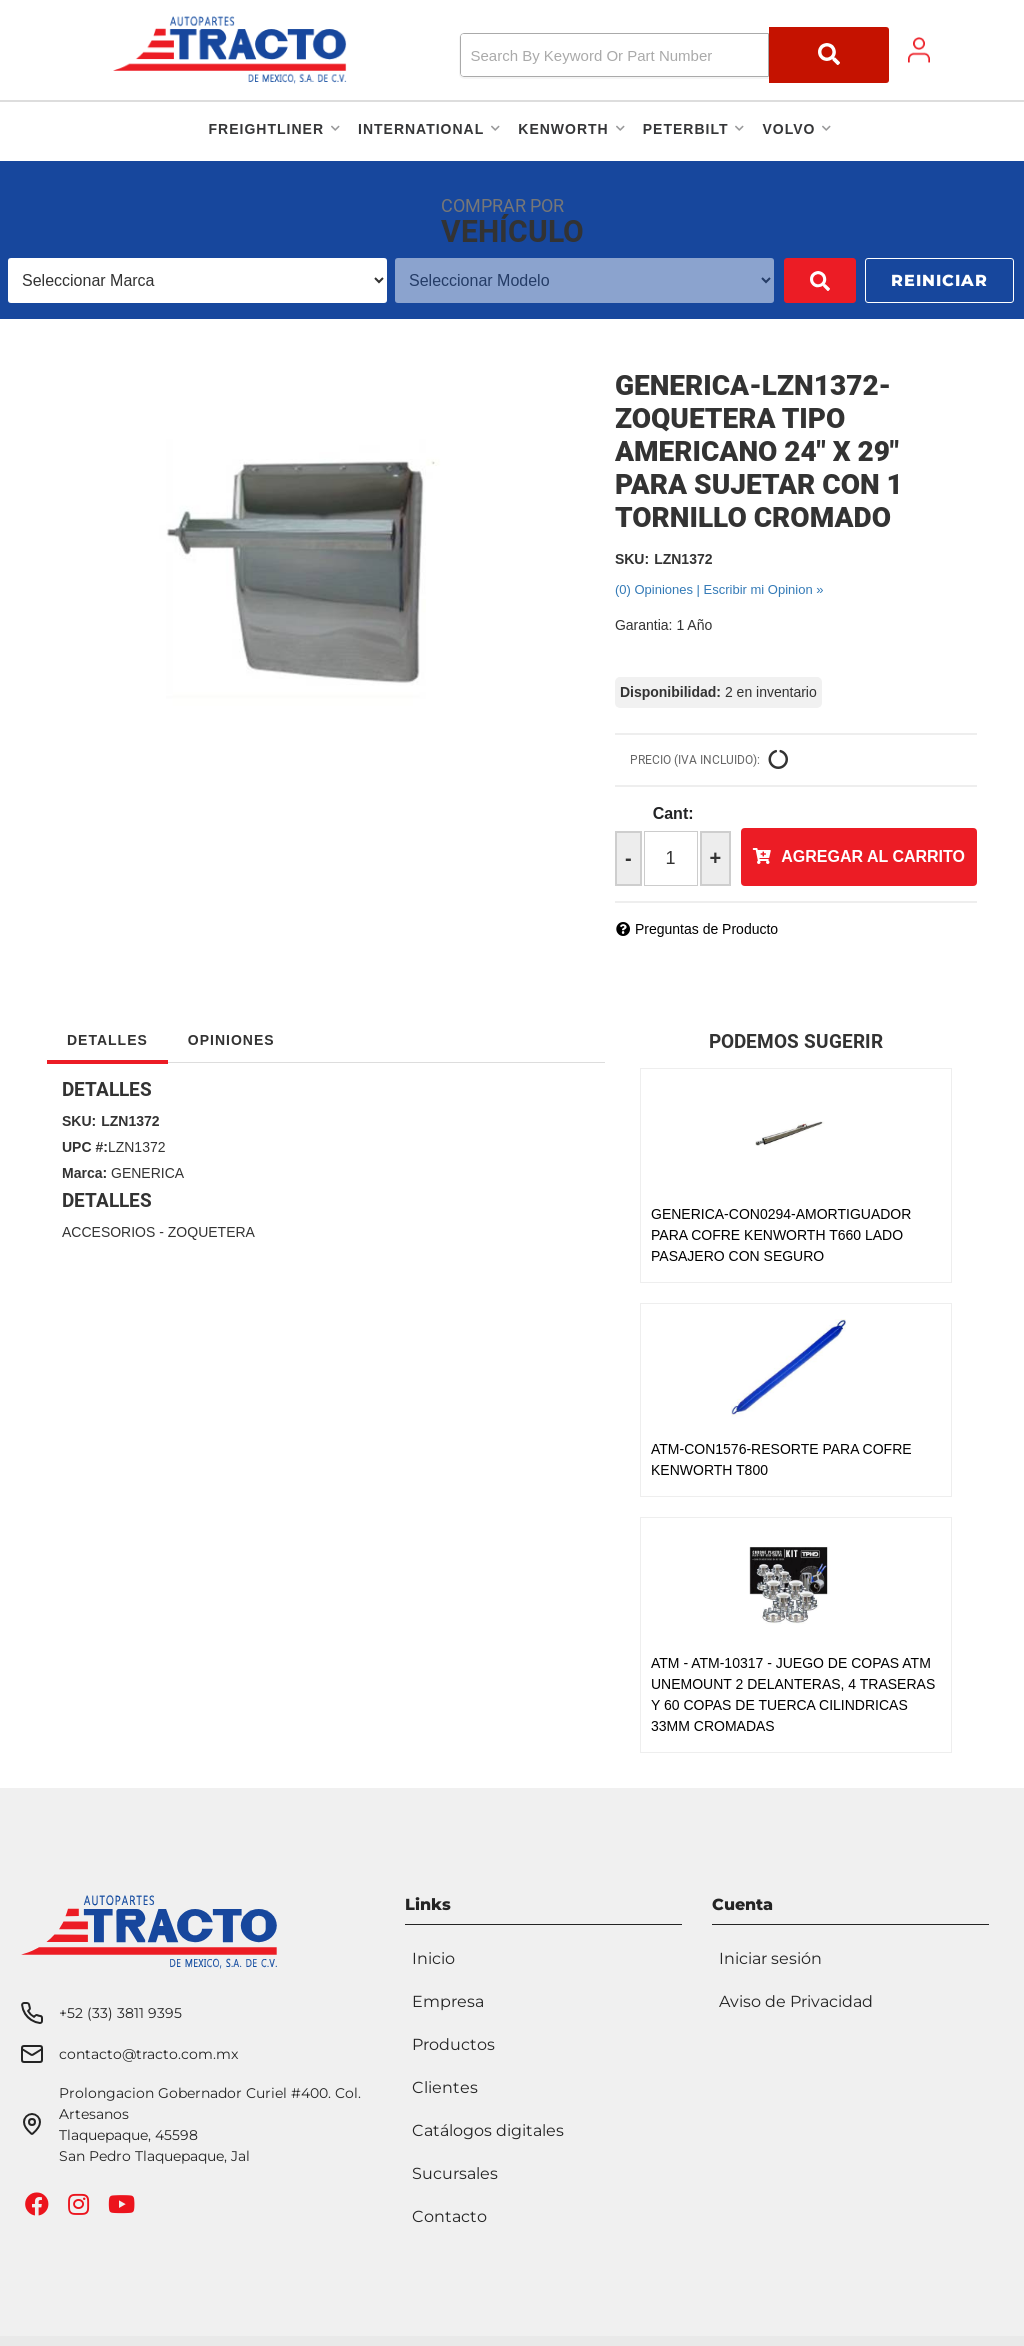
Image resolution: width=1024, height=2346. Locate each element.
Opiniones (231, 1040)
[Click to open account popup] (919, 50)
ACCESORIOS (108, 1232)
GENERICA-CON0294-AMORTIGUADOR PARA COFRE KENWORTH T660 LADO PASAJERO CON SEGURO (781, 1235)
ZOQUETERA (211, 1232)
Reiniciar (939, 280)
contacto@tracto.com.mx (148, 2054)
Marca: (84, 1173)
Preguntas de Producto (706, 929)
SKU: (632, 559)
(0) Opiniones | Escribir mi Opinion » (719, 589)
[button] (675, 55)
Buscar (791, 280)
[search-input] (615, 55)
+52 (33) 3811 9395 (120, 2013)
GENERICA (147, 1173)
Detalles (107, 1040)
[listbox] (183, 280)
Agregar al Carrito (873, 856)
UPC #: (85, 1147)
